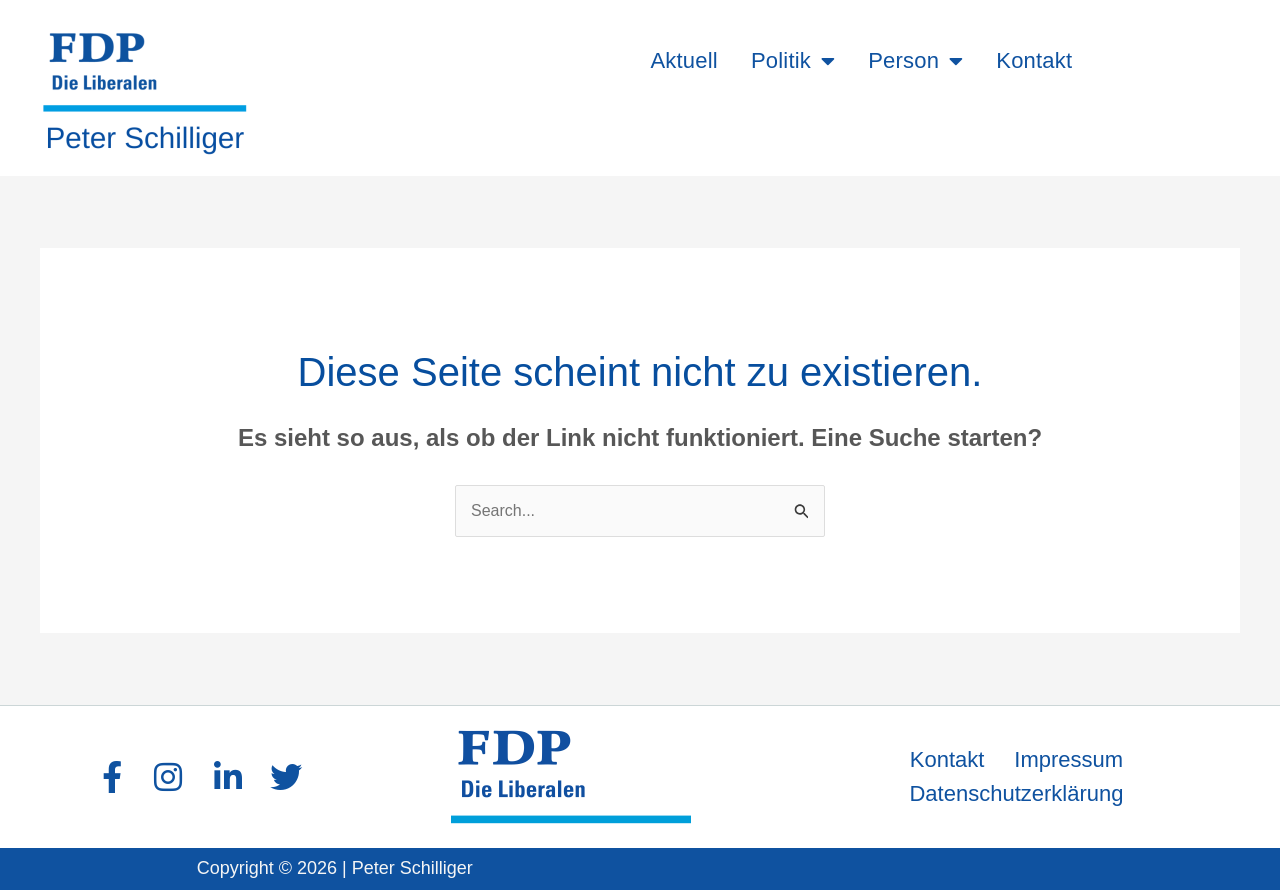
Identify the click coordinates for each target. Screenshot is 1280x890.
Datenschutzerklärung (1016, 793)
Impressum (1068, 759)
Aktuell (683, 60)
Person (915, 61)
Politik (793, 61)
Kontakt (1034, 60)
